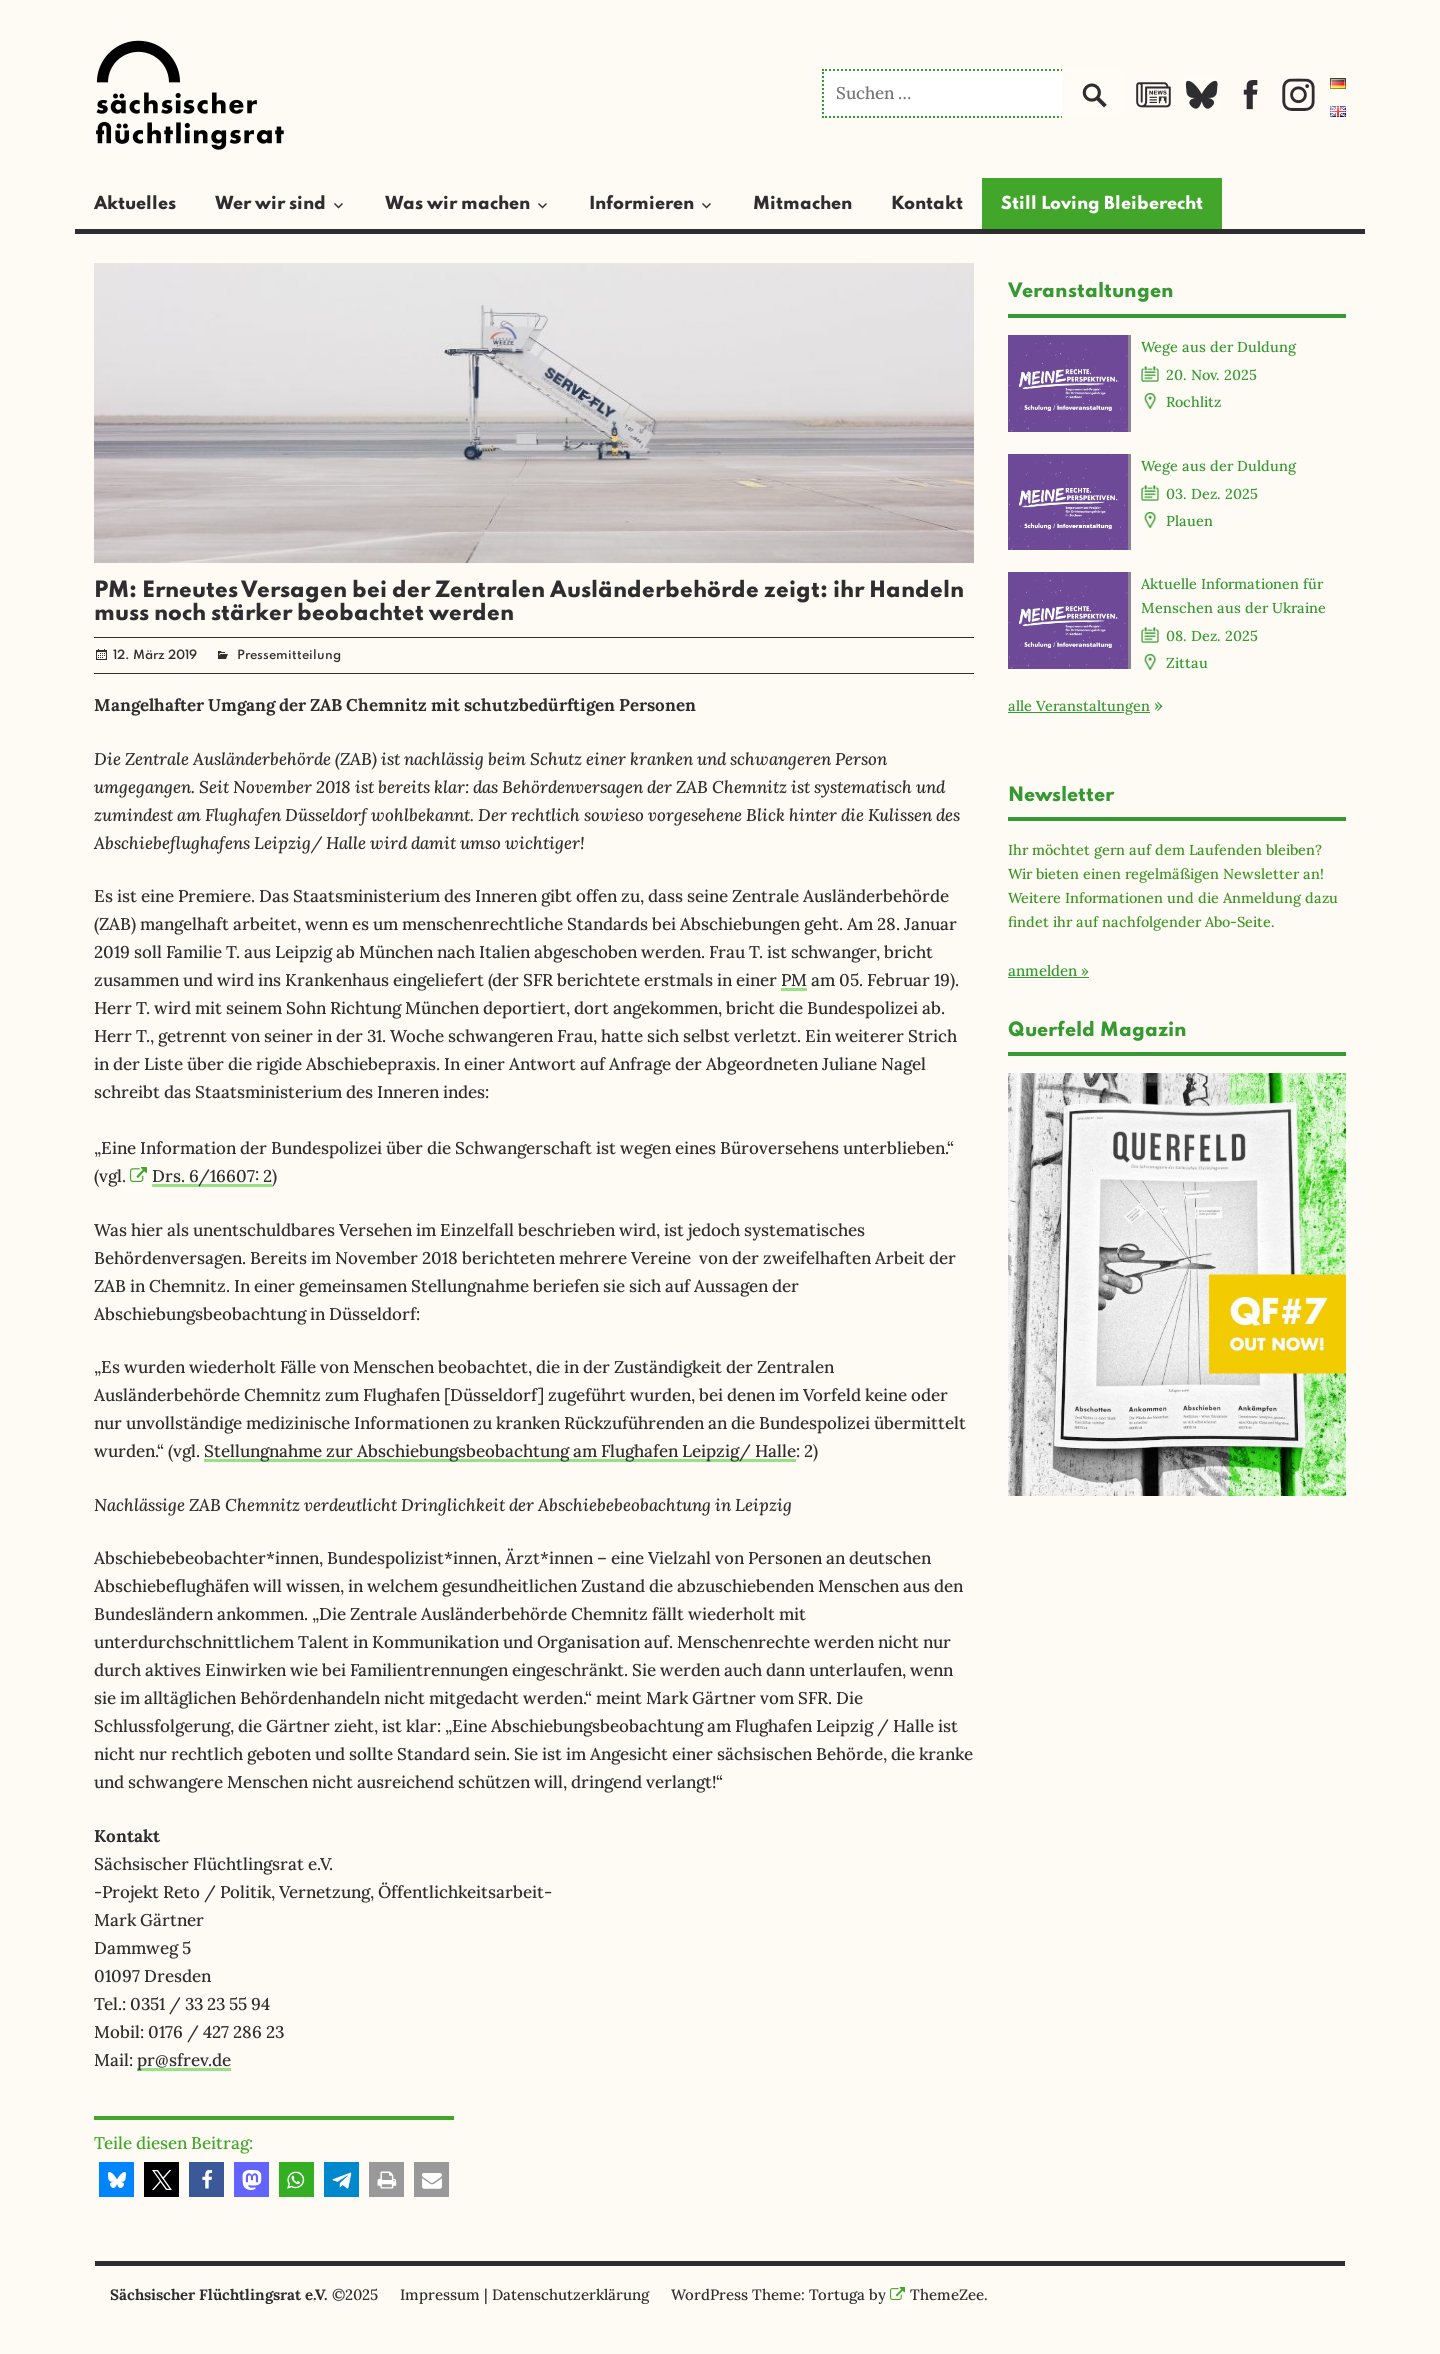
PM (794, 980)
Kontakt (927, 204)
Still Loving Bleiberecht (1102, 204)
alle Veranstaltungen (1079, 705)
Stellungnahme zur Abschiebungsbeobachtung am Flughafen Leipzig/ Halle (500, 1451)
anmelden (1042, 970)
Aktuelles (135, 204)
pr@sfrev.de (184, 2060)
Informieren (641, 204)
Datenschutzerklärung (570, 2294)
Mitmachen (802, 204)
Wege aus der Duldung (1218, 346)
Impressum (440, 2294)
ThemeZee (937, 2294)
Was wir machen (457, 204)
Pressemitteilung (289, 655)
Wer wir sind (270, 204)
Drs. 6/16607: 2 (201, 1176)
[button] (116, 2179)
